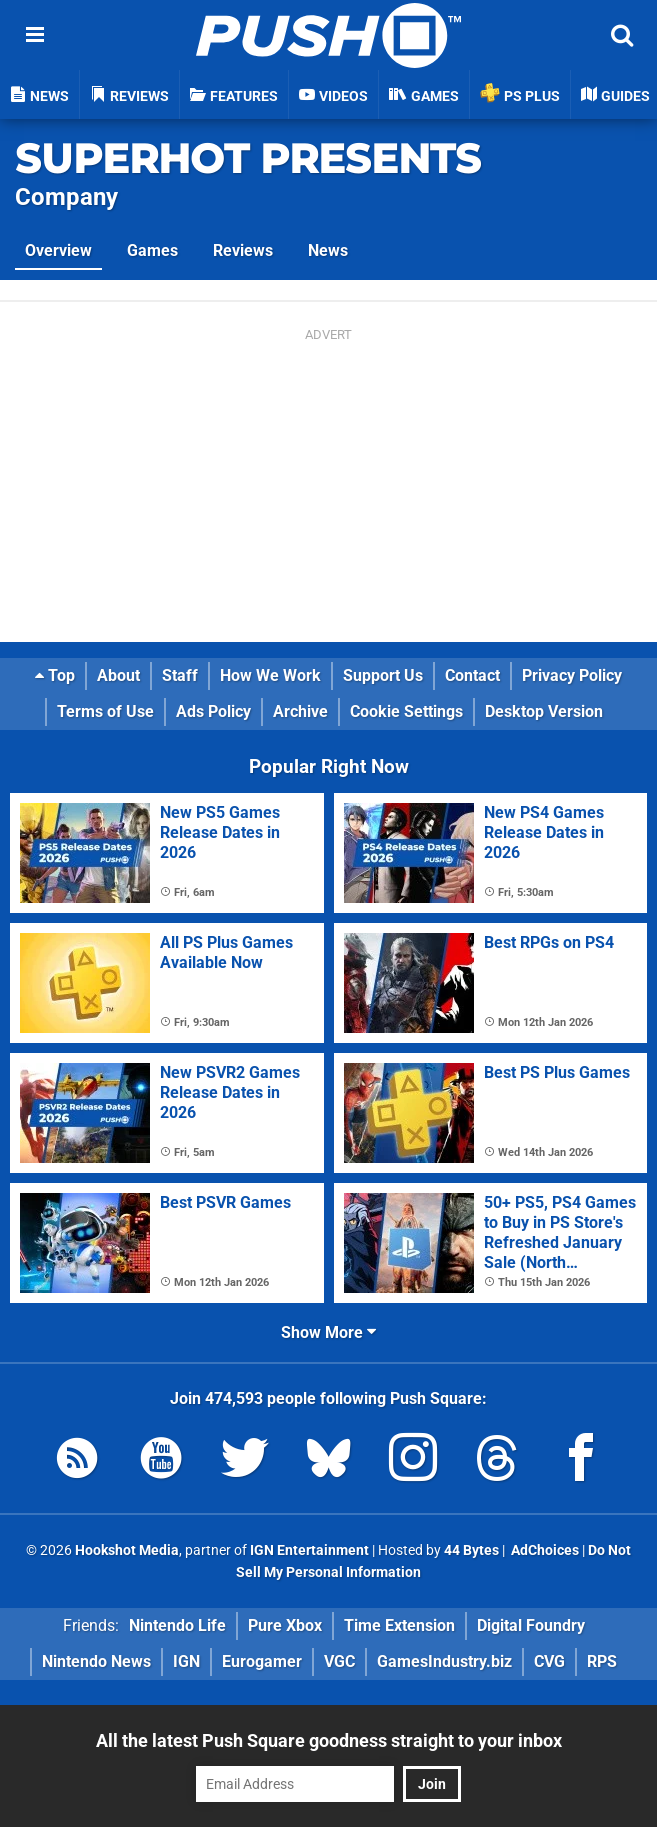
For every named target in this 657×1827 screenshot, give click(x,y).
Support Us (383, 675)
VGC (339, 1661)
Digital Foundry (531, 1625)
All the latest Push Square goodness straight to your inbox (329, 1740)
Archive (300, 711)
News (328, 250)
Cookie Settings (406, 711)
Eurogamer (262, 1661)
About (118, 675)
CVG (549, 1661)
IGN (186, 1661)
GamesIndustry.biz (444, 1661)
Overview (58, 250)
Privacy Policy (572, 675)
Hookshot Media (127, 1550)
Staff (180, 675)
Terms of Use (105, 711)
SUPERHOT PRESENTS (248, 158)
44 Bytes (471, 1550)
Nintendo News (96, 1661)
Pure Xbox (285, 1625)
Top (55, 675)
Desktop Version (544, 711)
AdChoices (543, 1550)
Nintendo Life (177, 1625)
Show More (328, 1332)
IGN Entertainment (309, 1550)
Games (152, 250)
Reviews (243, 250)
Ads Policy (213, 711)
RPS (602, 1661)
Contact (472, 675)
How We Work (270, 675)
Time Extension (399, 1625)
